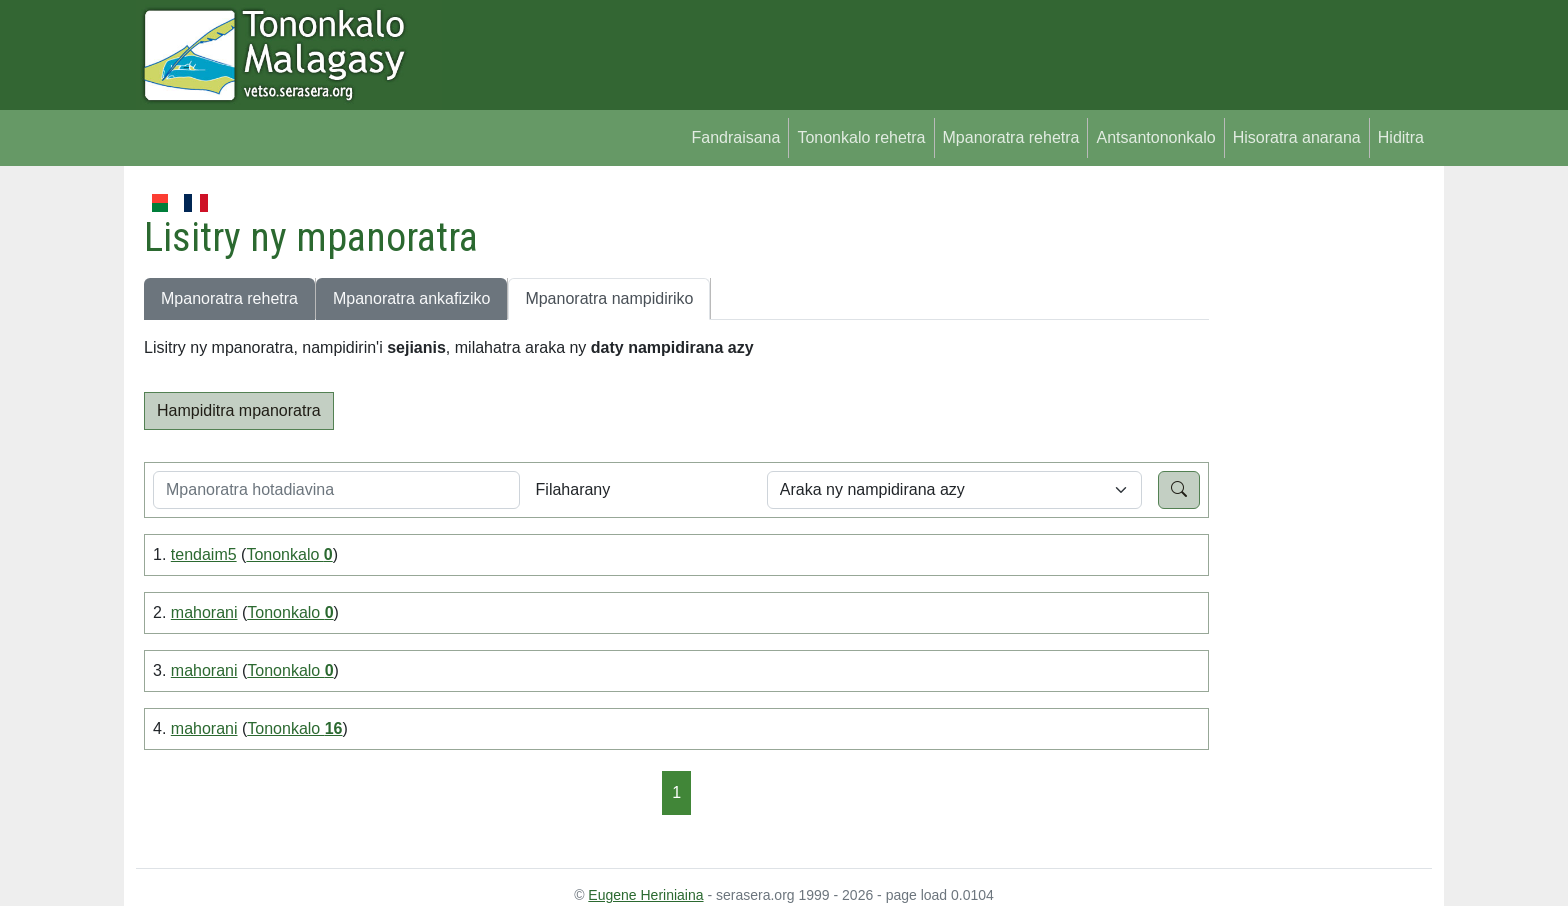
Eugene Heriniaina (645, 895)
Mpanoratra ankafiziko (411, 298)
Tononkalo (289, 554)
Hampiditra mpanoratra (239, 410)
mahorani (204, 612)
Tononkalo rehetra (861, 137)
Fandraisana (735, 137)
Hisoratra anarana (1297, 137)
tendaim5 (204, 554)
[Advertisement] (1320, 490)
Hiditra (1401, 137)
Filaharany (573, 489)
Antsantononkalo (1155, 137)
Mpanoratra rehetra (1011, 137)
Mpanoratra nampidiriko (609, 298)
